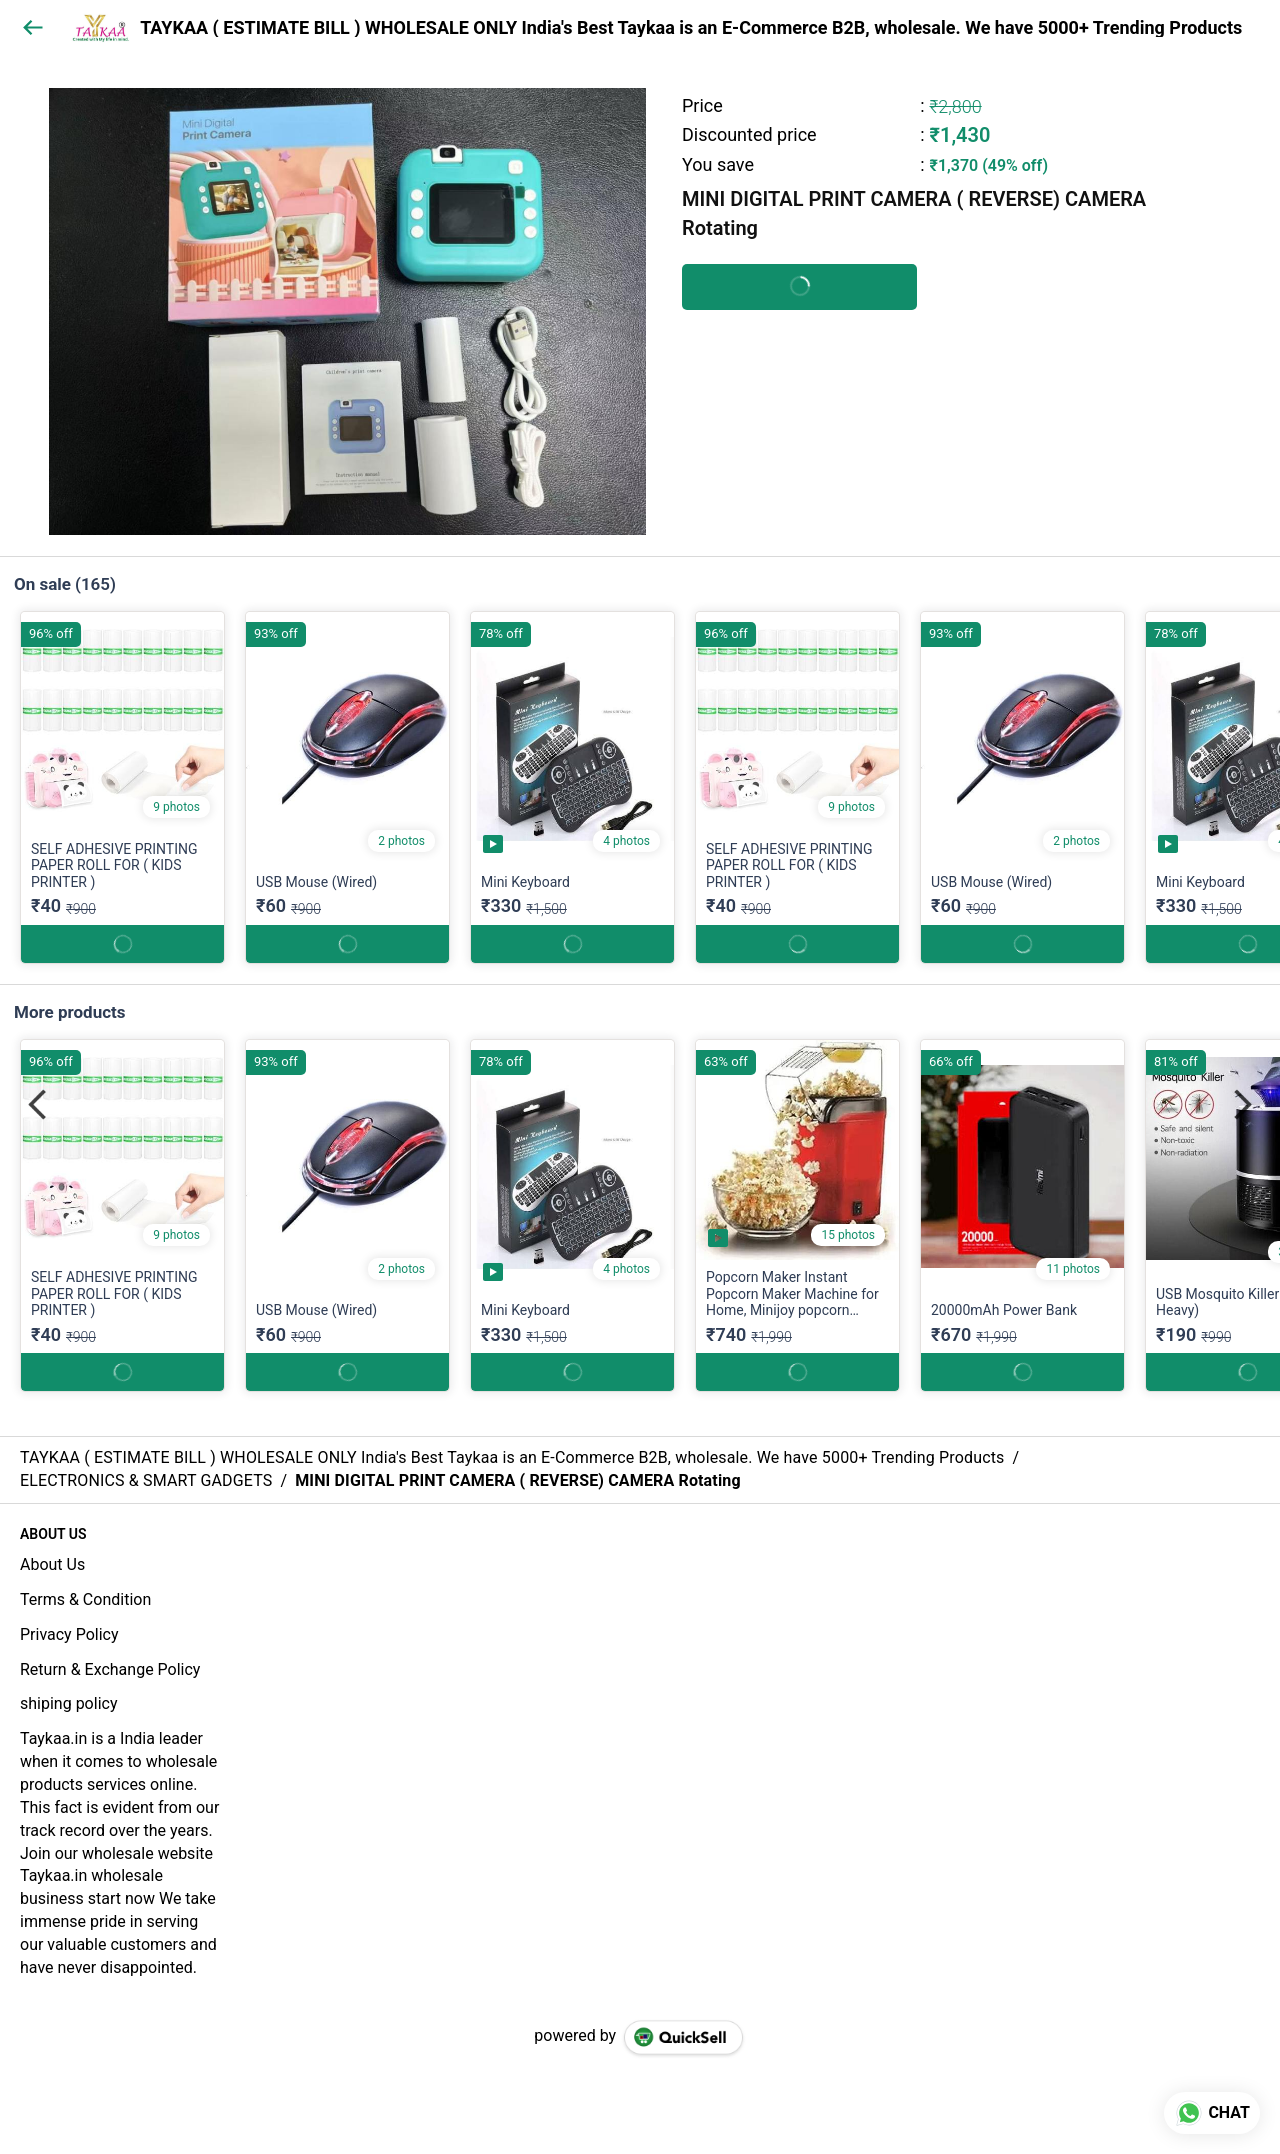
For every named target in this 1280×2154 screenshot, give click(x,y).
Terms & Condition (85, 1599)
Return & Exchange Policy (110, 1669)
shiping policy (68, 1703)
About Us (52, 1564)
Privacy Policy (69, 1634)
